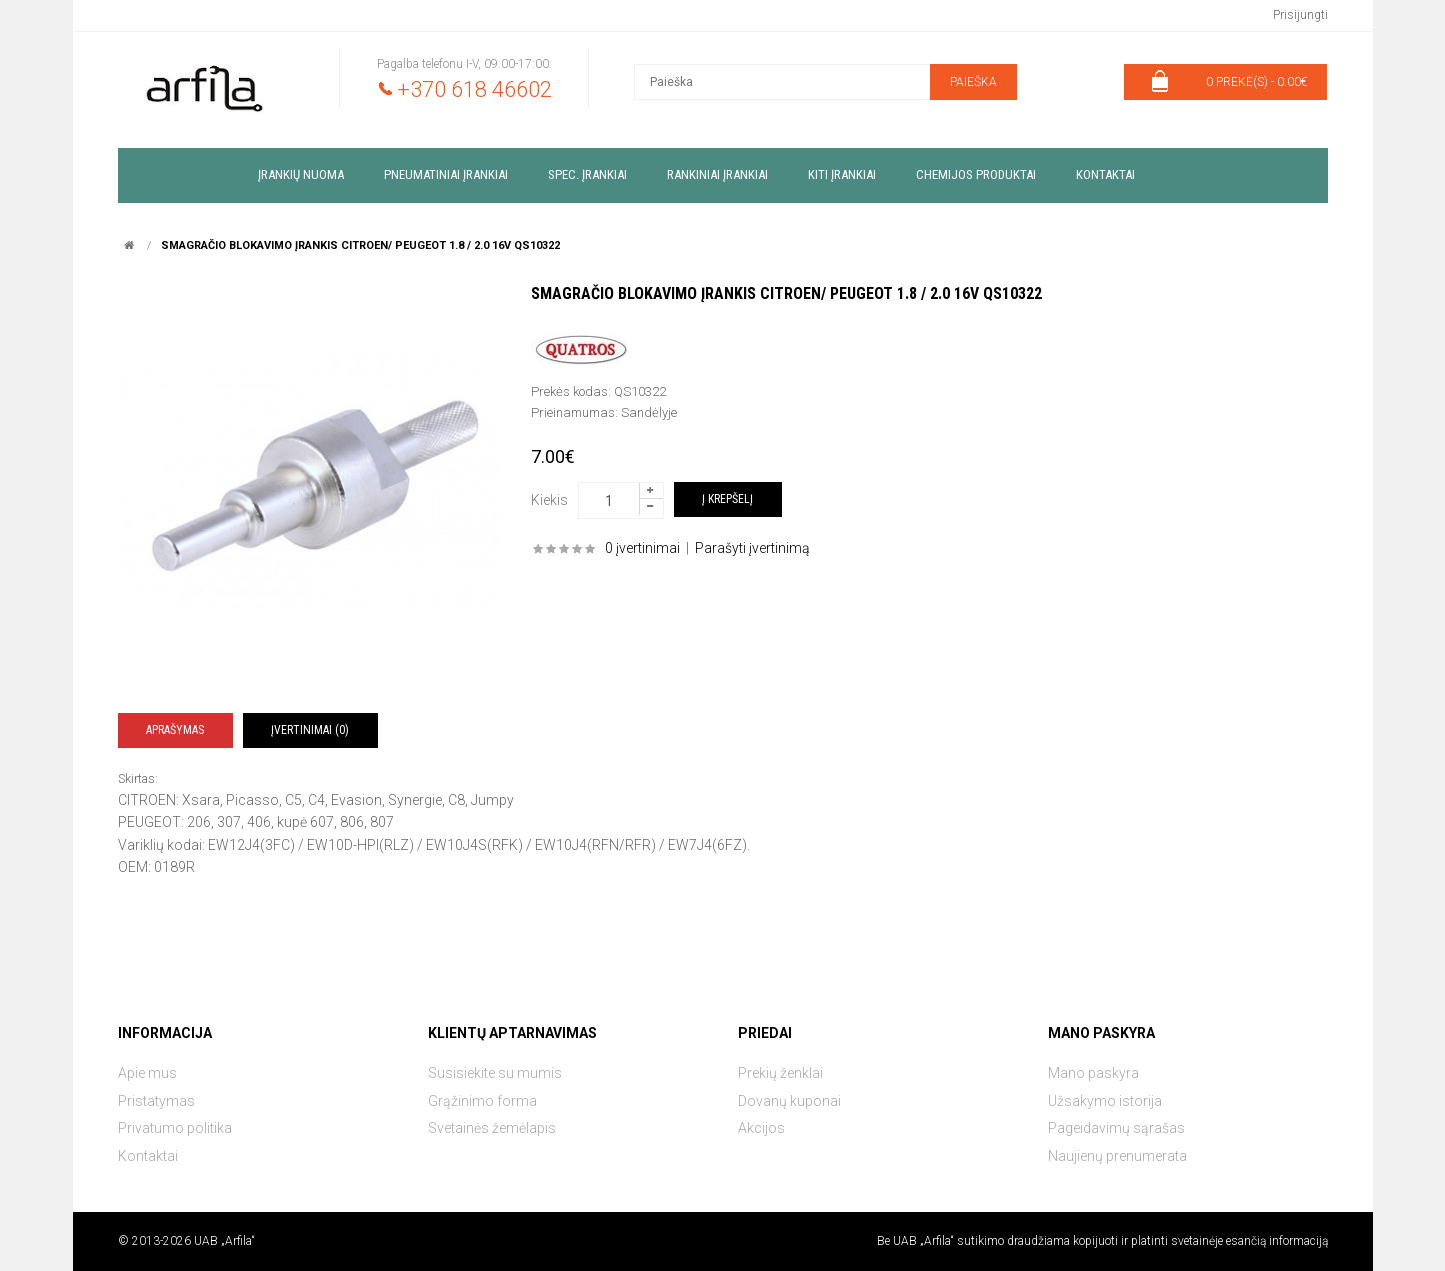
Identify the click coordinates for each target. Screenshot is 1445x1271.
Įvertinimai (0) (310, 730)
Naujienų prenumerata (1117, 1156)
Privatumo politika (175, 1128)
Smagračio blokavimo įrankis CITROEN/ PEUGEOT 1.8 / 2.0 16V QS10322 (360, 245)
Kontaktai (148, 1156)
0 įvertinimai (642, 548)
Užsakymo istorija (1105, 1101)
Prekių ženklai (780, 1073)
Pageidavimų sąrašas (1116, 1128)
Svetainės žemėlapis (492, 1128)
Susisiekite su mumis (495, 1073)
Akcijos (761, 1128)
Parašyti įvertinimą (752, 548)
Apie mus (147, 1073)
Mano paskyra (1093, 1073)
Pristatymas (156, 1101)
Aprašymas (175, 730)
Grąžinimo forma (482, 1101)
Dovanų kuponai (789, 1101)
